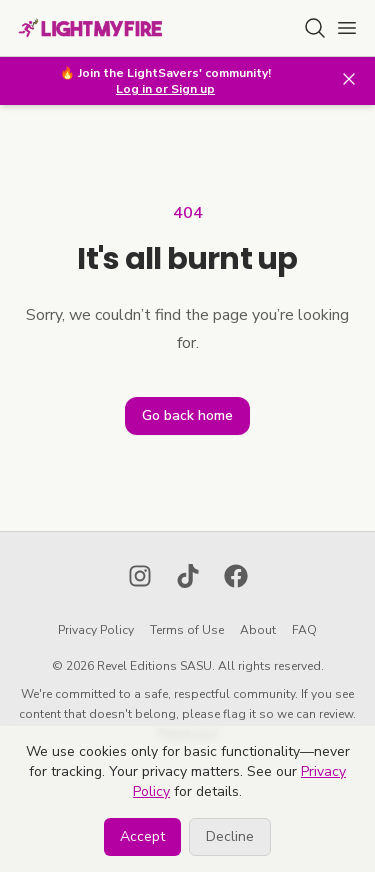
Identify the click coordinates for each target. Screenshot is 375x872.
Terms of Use (187, 630)
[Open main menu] (347, 28)
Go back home (187, 415)
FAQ (304, 630)
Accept (142, 836)
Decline (230, 836)
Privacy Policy (96, 630)
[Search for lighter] (315, 28)
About (258, 630)
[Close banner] (349, 79)
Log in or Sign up (165, 89)
